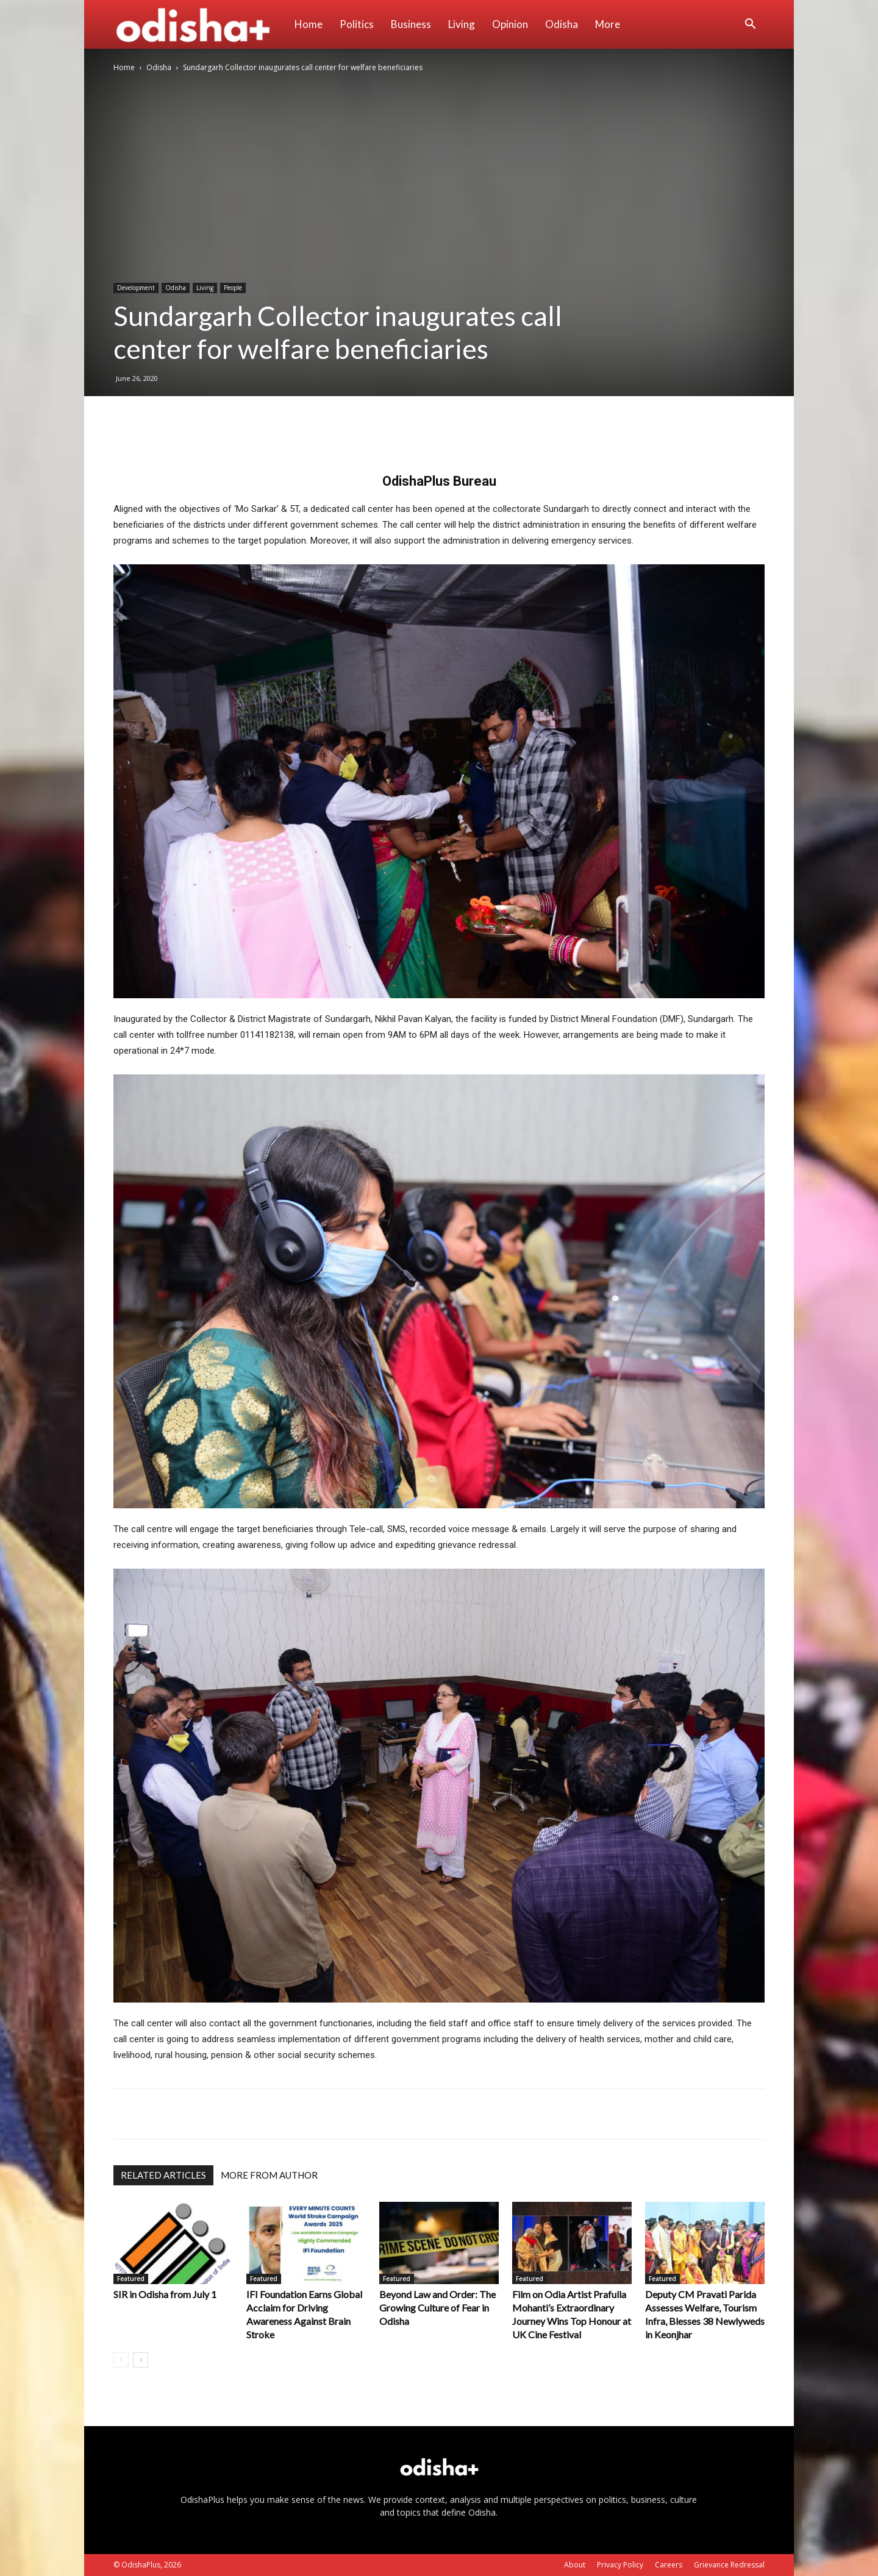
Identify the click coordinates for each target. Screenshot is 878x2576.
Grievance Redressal (729, 2565)
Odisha (561, 24)
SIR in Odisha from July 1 (164, 2294)
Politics (357, 24)
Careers (668, 2565)
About (574, 2565)
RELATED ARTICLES (163, 2175)
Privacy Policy (620, 2565)
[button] (750, 25)
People (233, 287)
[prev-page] (121, 2360)
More (607, 24)
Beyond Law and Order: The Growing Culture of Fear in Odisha (437, 2307)
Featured (131, 2278)
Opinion (510, 24)
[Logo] (199, 24)
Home (308, 24)
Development (136, 287)
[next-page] (140, 2360)
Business (411, 24)
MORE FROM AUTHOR (269, 2175)
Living (461, 24)
